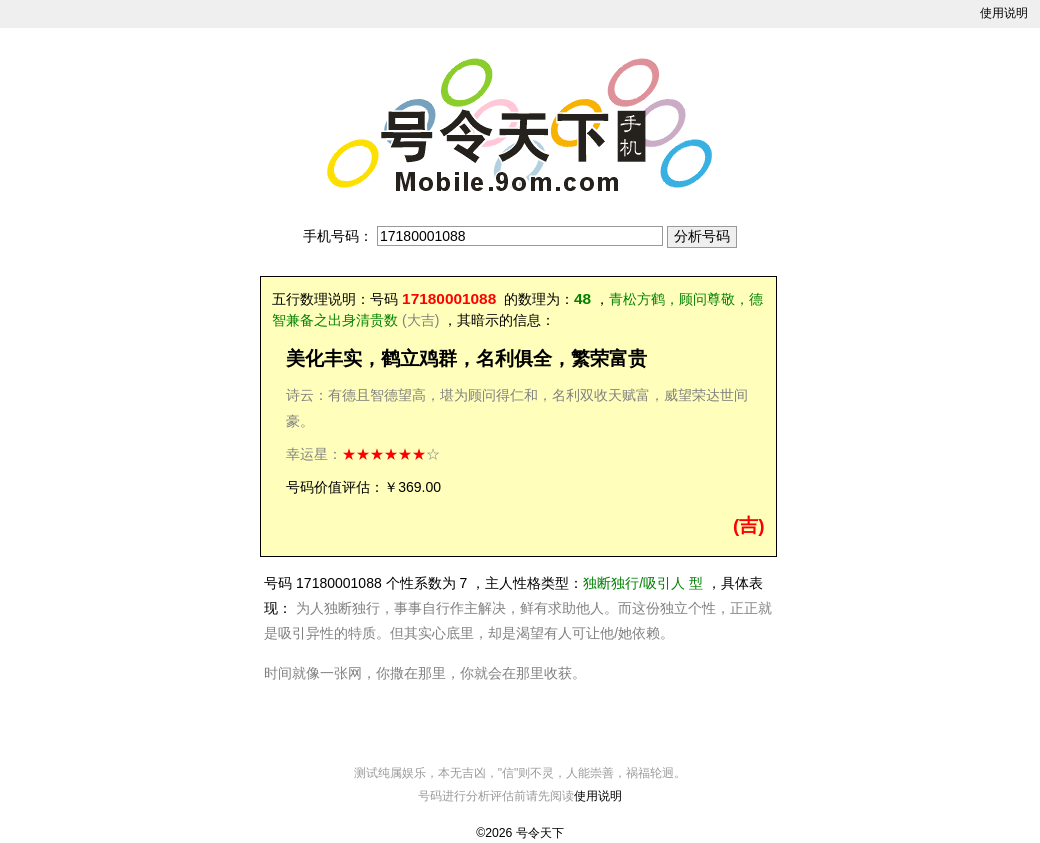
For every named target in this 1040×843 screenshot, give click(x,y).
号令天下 (540, 833)
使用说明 (1004, 13)
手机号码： (338, 236)
